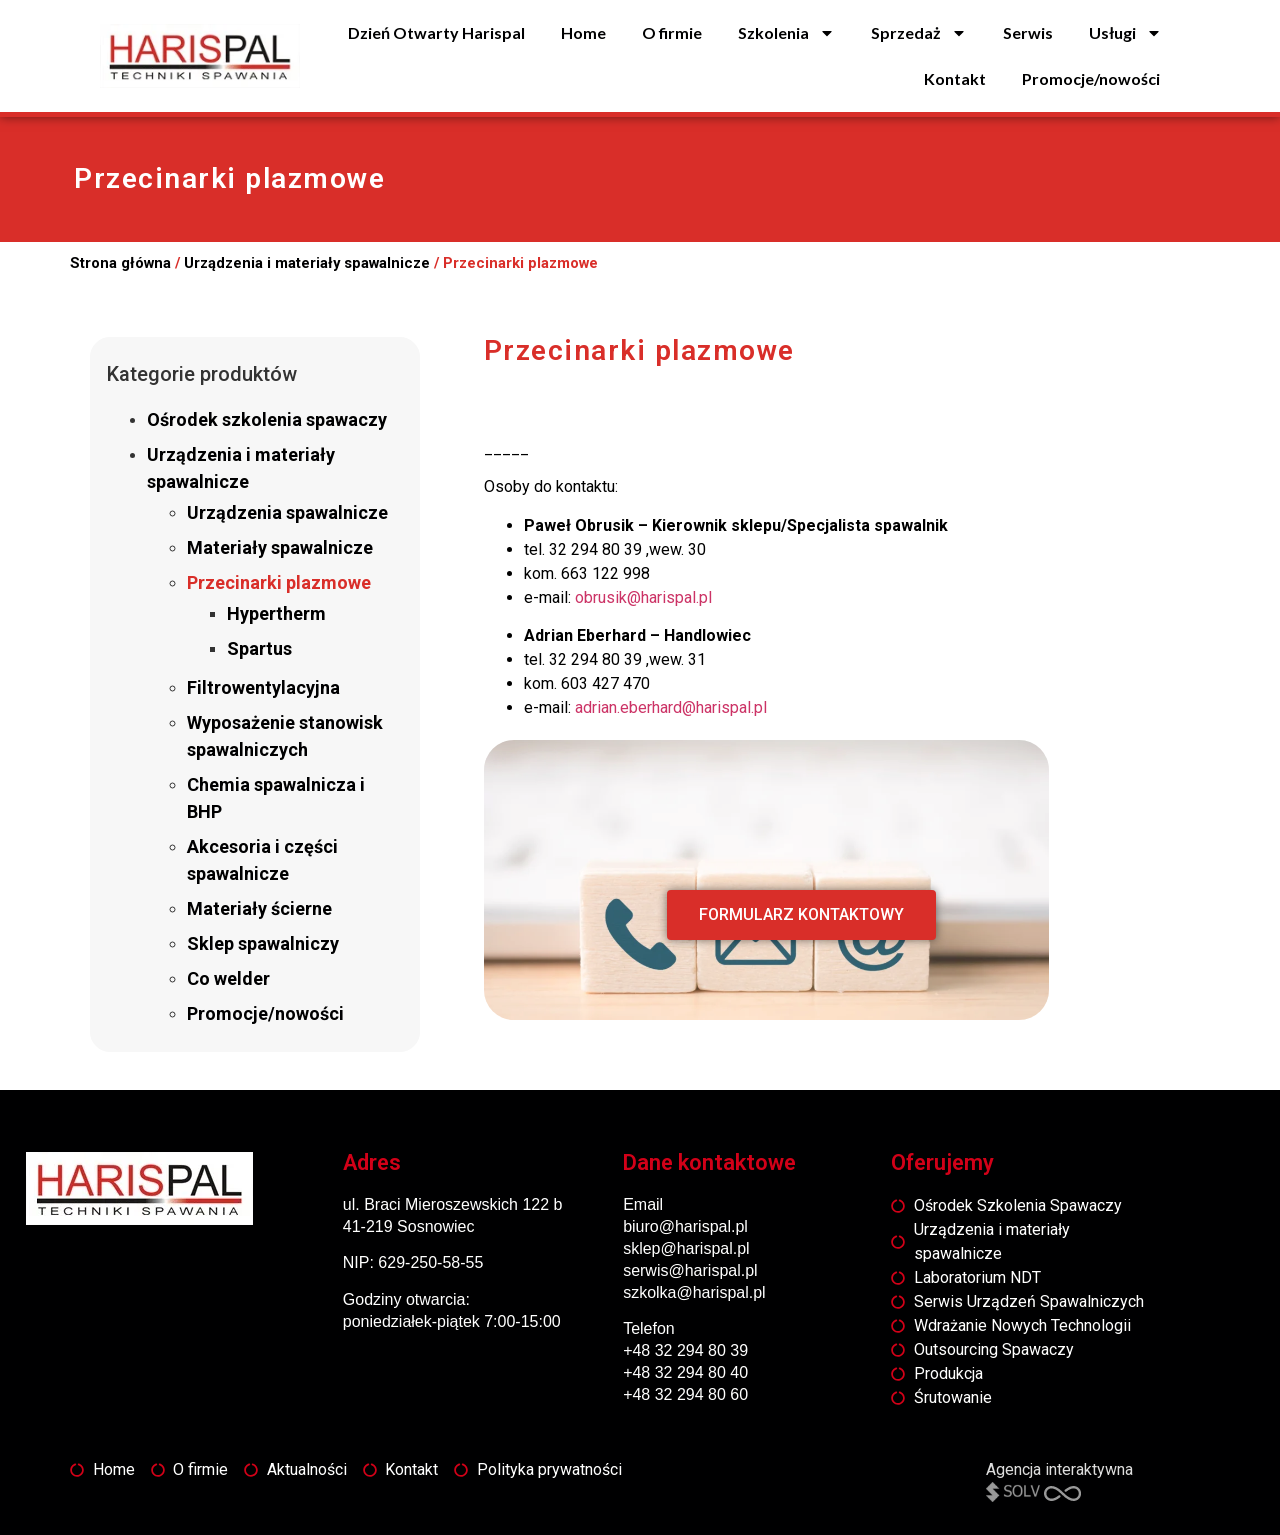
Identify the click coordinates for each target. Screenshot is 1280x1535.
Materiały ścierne (259, 908)
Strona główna (120, 263)
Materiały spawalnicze (280, 547)
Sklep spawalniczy (263, 943)
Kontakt (955, 78)
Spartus (259, 648)
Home (583, 32)
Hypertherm (276, 613)
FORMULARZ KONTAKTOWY (801, 914)
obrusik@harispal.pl (643, 597)
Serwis (1028, 32)
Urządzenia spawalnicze (287, 512)
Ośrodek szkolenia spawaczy (267, 419)
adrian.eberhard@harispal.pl (671, 707)
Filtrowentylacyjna (263, 687)
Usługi (1125, 33)
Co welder (228, 978)
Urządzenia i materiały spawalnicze (307, 263)
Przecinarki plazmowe (279, 582)
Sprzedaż (919, 33)
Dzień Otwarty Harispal (436, 32)
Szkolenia (786, 33)
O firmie (672, 32)
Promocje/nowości (1091, 78)
